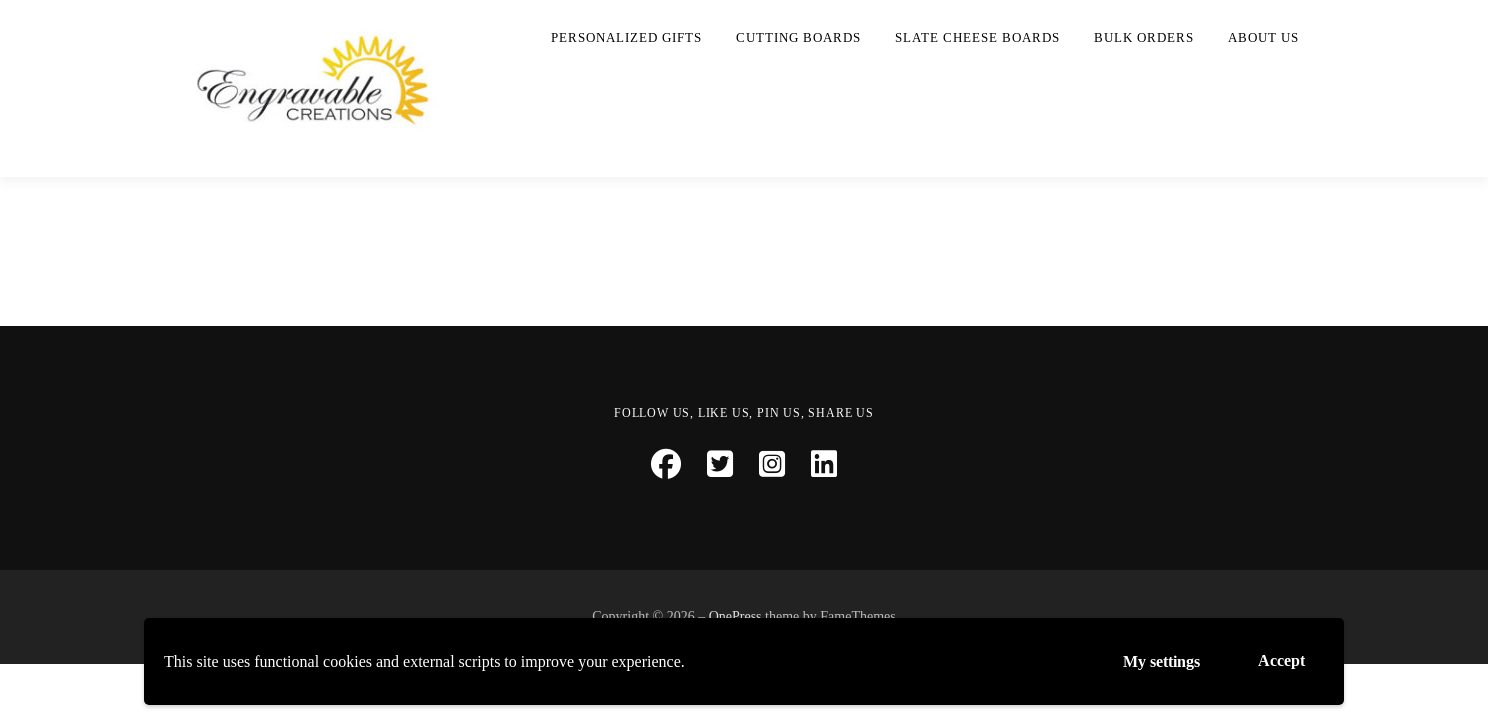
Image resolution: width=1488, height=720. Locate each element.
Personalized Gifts (626, 37)
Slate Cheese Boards (977, 37)
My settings (1161, 661)
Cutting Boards (798, 37)
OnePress (735, 616)
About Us (1263, 37)
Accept (1281, 660)
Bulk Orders (1144, 37)
